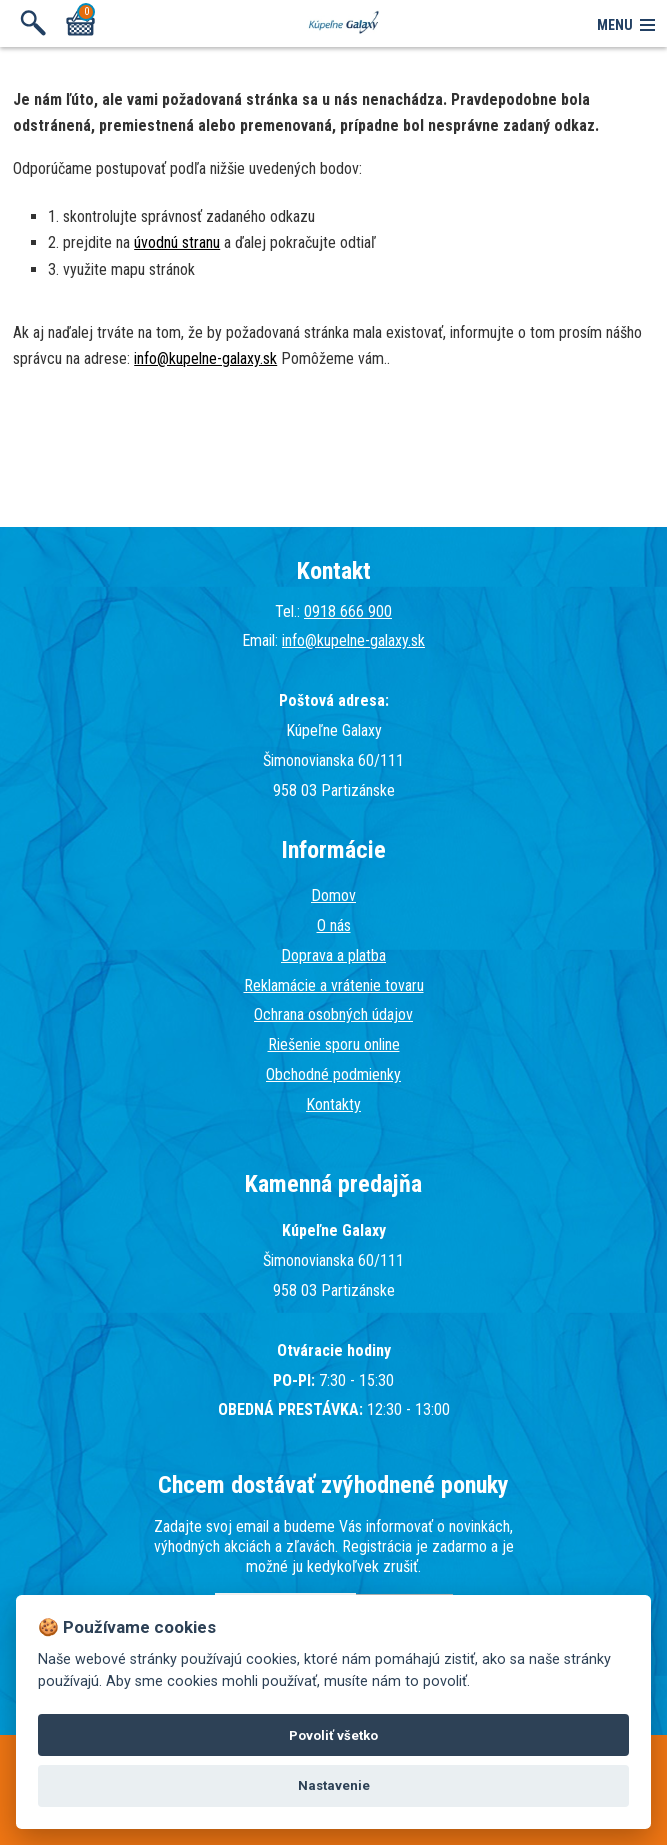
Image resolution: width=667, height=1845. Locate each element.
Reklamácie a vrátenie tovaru (334, 985)
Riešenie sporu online (334, 1044)
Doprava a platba (333, 955)
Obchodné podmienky (333, 1074)
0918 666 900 (348, 611)
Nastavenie (334, 1785)
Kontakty (333, 1104)
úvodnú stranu (177, 242)
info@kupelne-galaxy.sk (205, 358)
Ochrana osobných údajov (333, 1014)
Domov (333, 895)
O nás (334, 925)
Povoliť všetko (333, 1735)
